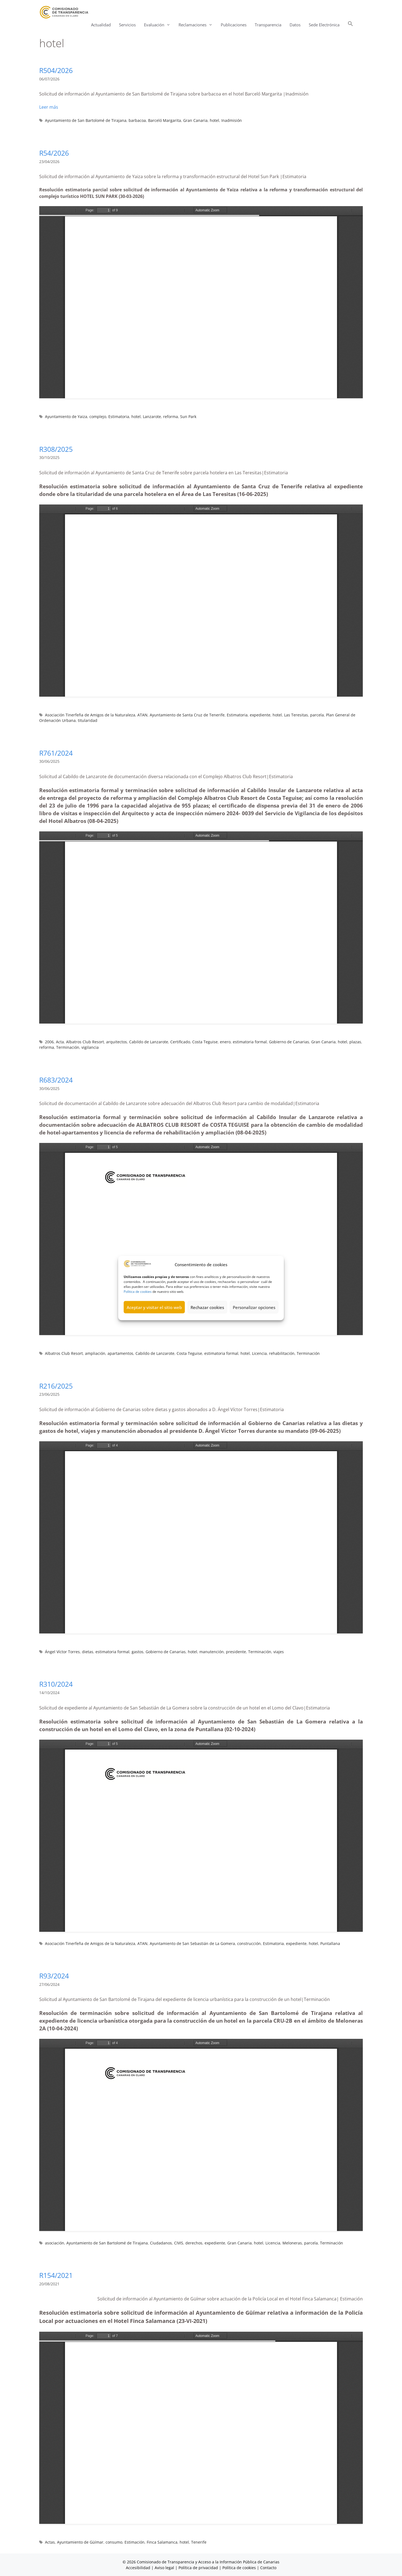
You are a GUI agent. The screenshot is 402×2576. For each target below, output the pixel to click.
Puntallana (330, 1943)
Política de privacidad (198, 2567)
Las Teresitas (296, 714)
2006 (49, 1041)
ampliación (95, 1353)
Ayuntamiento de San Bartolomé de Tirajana (85, 120)
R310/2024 (56, 1684)
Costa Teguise (205, 1041)
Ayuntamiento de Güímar (80, 2542)
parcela (317, 714)
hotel (214, 120)
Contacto (268, 2567)
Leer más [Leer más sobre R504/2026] (48, 107)
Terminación (67, 1047)
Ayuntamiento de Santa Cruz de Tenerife (187, 714)
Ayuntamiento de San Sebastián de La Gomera (192, 1943)
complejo (97, 416)
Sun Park (188, 416)
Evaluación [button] (159, 25)
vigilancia (90, 1047)
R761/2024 (56, 753)
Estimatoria (118, 416)
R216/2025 (56, 1386)
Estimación (134, 2542)
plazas (355, 1041)
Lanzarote (152, 416)
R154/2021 (56, 2275)
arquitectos (116, 1041)
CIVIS (178, 2243)
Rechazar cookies (207, 1307)
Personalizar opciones (254, 1307)
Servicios (127, 24)
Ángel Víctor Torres (62, 1651)
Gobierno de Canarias (289, 1041)
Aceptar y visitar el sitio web (154, 1307)
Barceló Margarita (164, 120)
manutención (211, 1651)
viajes (278, 1651)
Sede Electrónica (324, 24)
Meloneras (292, 2243)
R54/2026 (54, 153)
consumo (114, 2542)
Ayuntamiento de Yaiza (66, 416)
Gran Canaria (195, 120)
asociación (54, 2243)
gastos (137, 1651)
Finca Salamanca (162, 2542)
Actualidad (101, 24)
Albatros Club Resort (85, 1041)
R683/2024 (56, 1079)
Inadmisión (231, 120)
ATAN (142, 714)
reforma (170, 416)
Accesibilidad (138, 2567)
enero (225, 1041)
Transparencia (268, 24)
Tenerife (198, 2542)
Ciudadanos (161, 2243)
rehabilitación (282, 1353)
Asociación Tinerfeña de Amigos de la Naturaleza (90, 714)
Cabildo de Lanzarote (148, 1041)
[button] (350, 25)
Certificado (180, 1041)
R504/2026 (56, 70)
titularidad (87, 720)
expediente (260, 714)
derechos (193, 2243)
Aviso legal (164, 2567)
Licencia (259, 1353)
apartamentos (120, 1353)
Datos (295, 24)
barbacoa (137, 120)
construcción (249, 1943)
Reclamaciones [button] (198, 25)
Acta (60, 1041)
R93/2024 (54, 1975)
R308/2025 (56, 449)
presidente (236, 1651)
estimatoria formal (250, 1041)
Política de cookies (138, 1291)
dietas (87, 1651)
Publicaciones (234, 24)
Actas (50, 2542)
